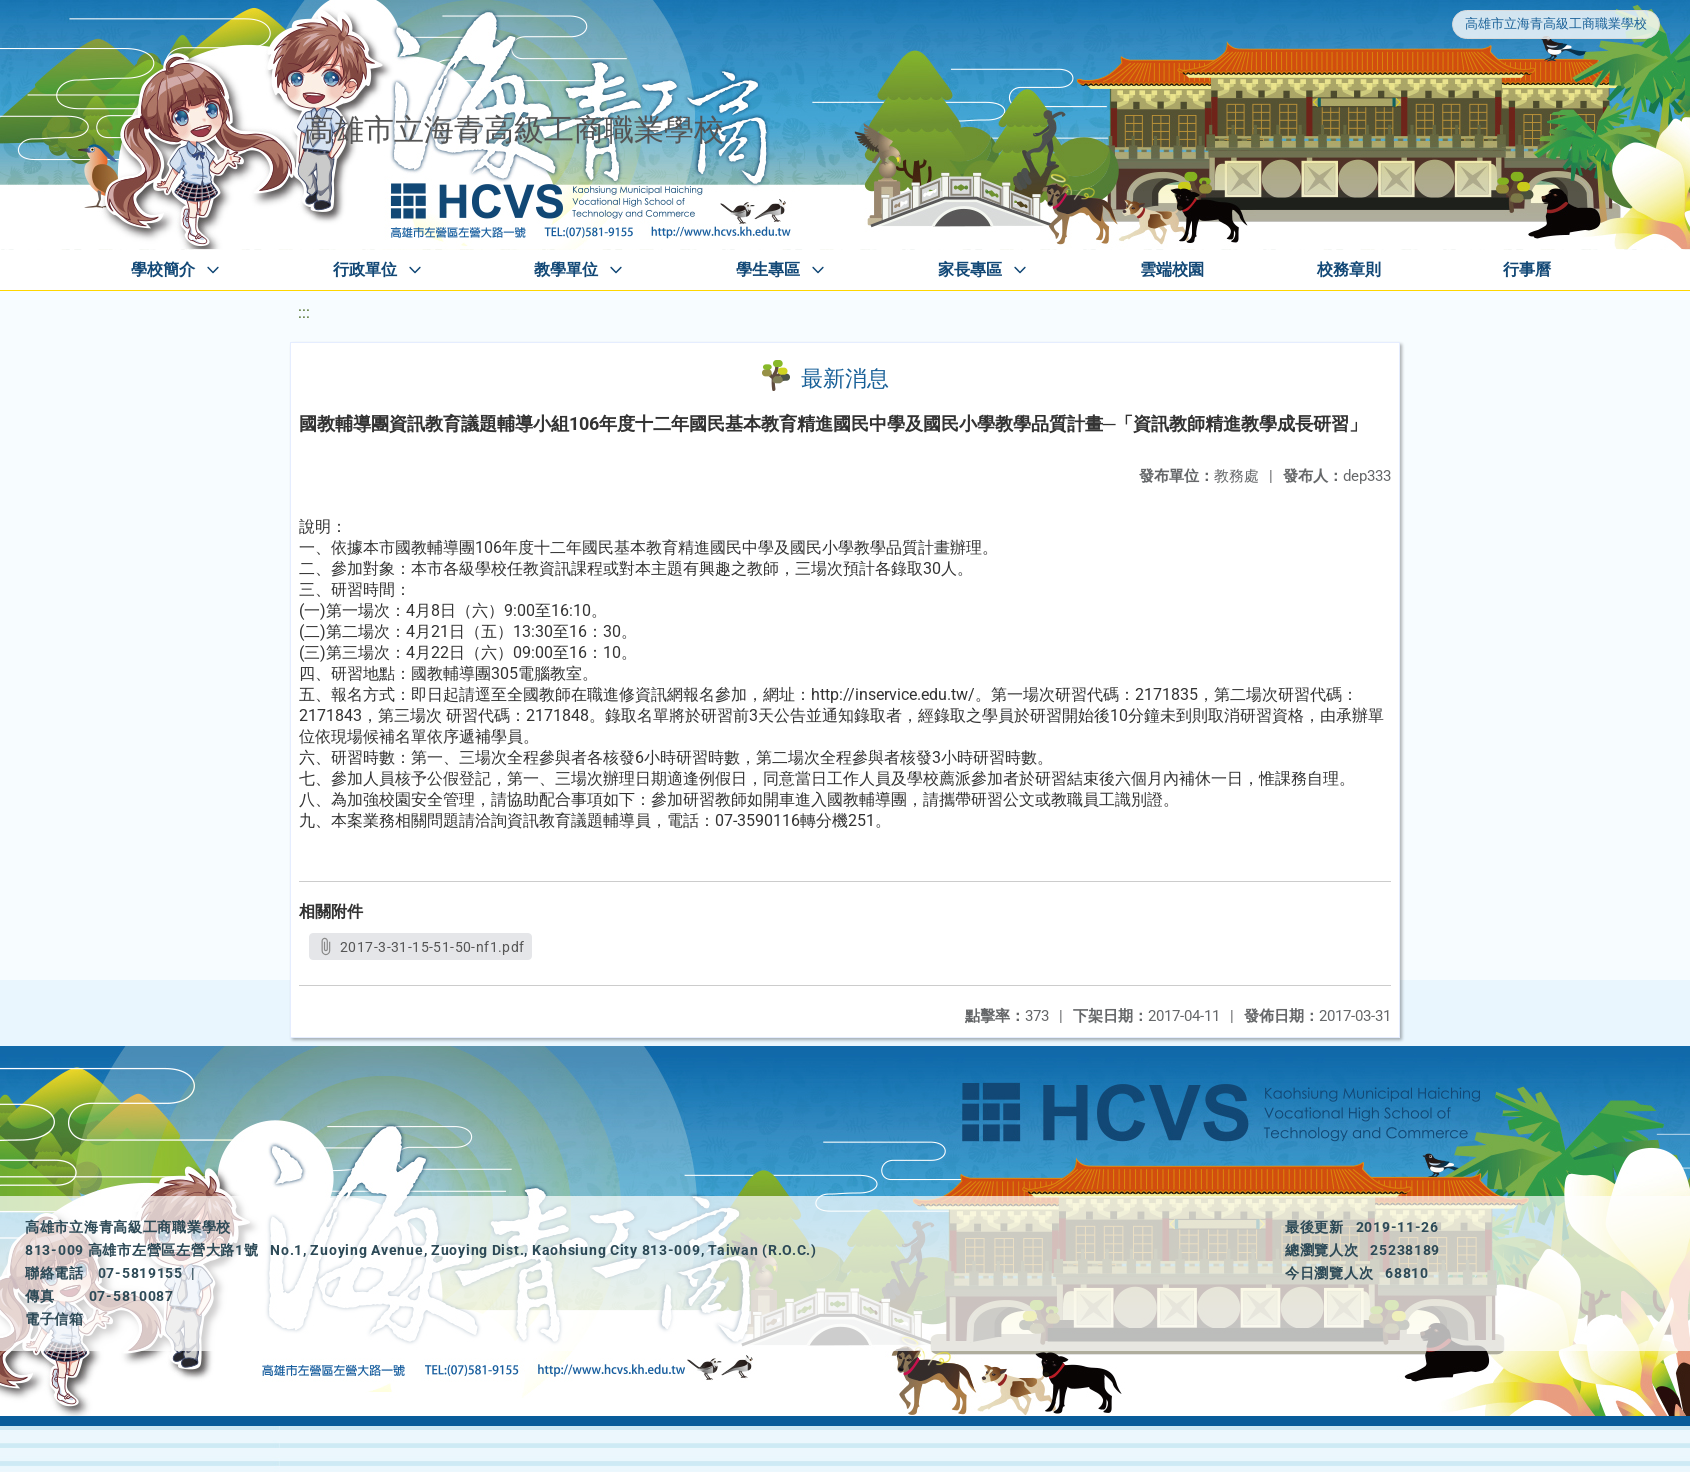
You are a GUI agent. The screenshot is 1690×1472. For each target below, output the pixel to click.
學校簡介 (163, 269)
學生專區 (768, 269)
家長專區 (970, 269)
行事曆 (1527, 269)
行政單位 (365, 269)
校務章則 (1349, 269)
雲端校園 (1172, 269)
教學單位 (566, 269)
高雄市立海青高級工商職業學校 (1556, 23)
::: (304, 312)
